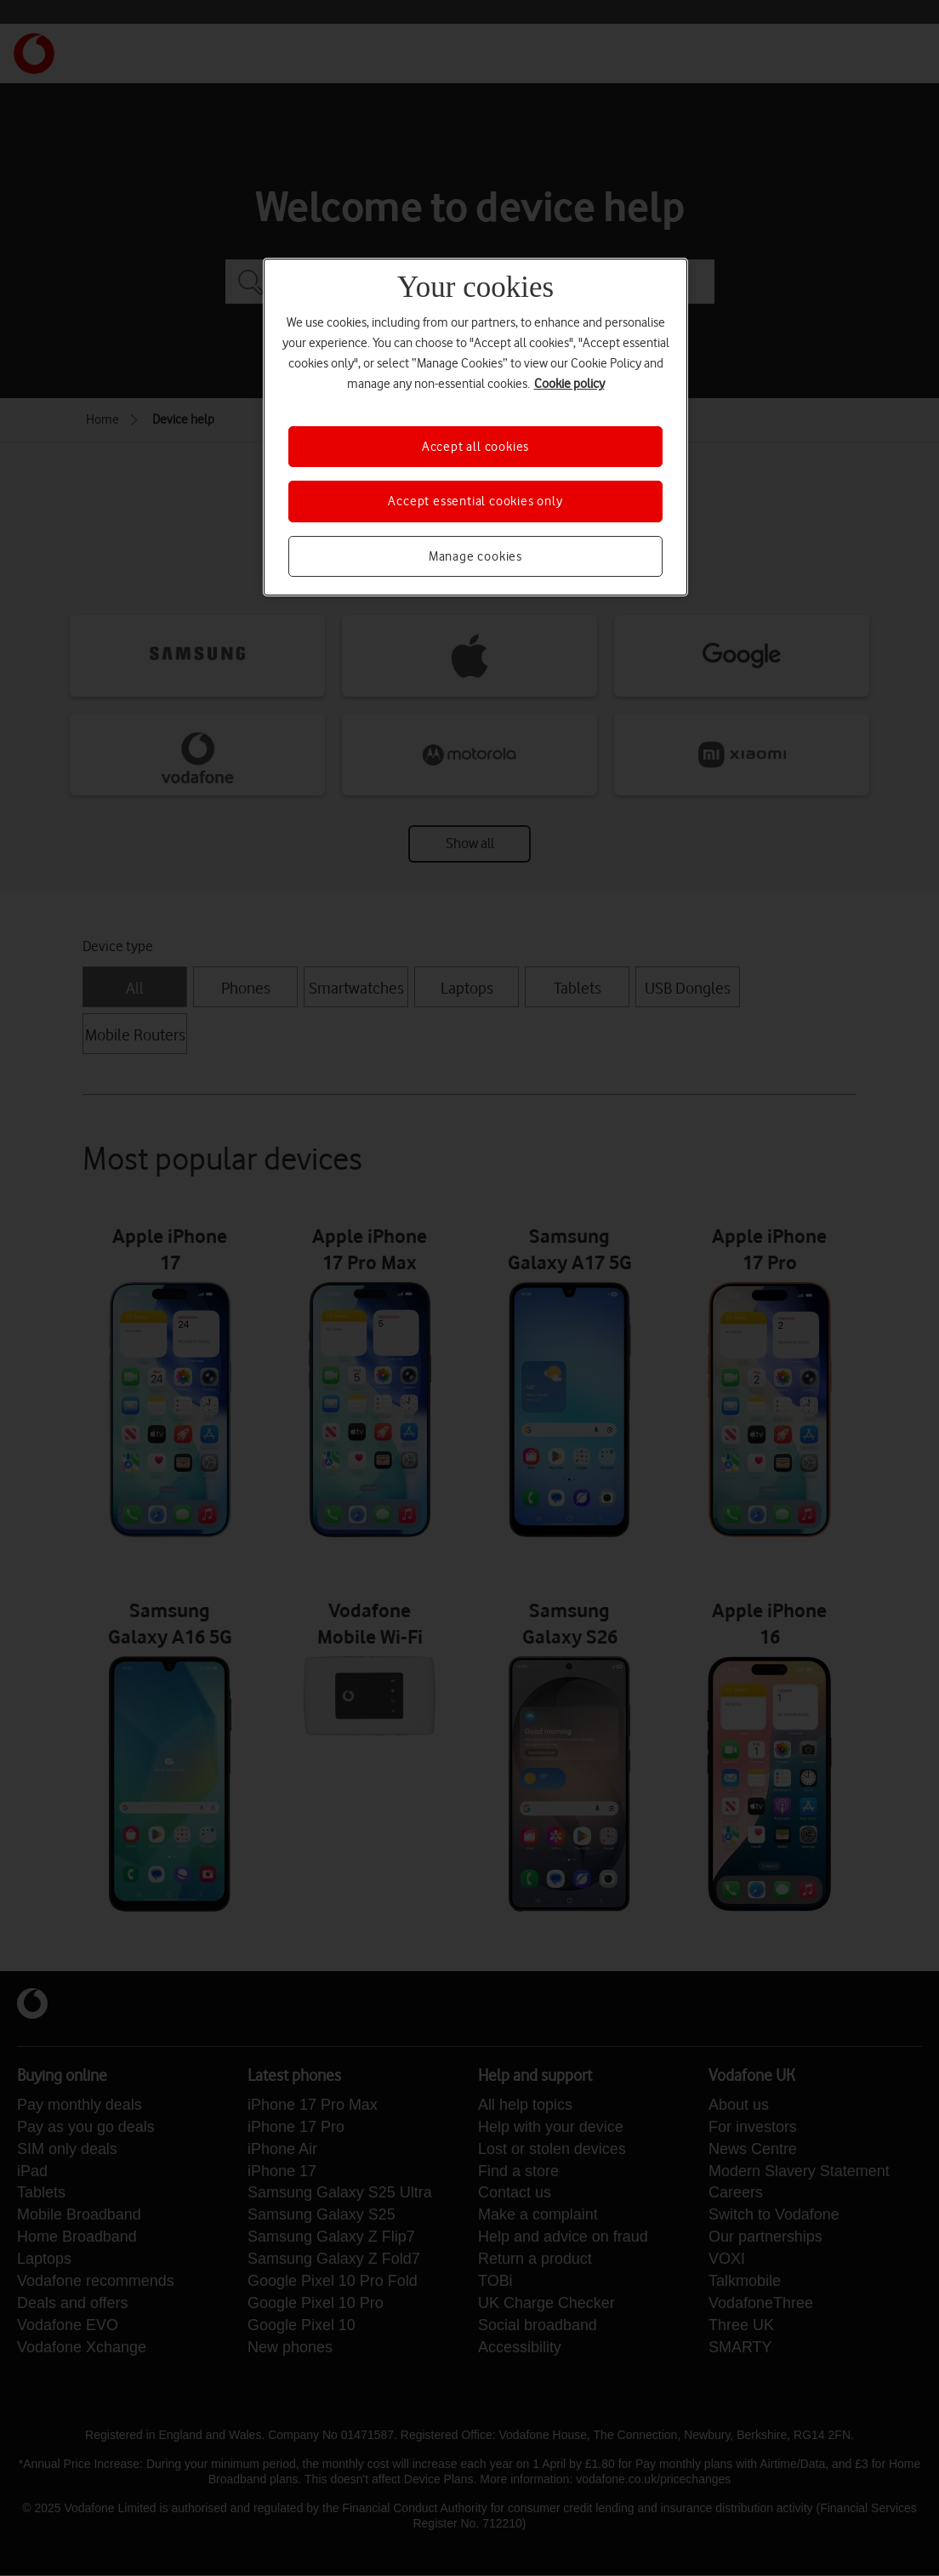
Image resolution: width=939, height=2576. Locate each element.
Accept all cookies (475, 446)
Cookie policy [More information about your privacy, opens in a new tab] (569, 383)
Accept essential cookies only (475, 501)
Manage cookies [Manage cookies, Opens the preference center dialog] (475, 556)
